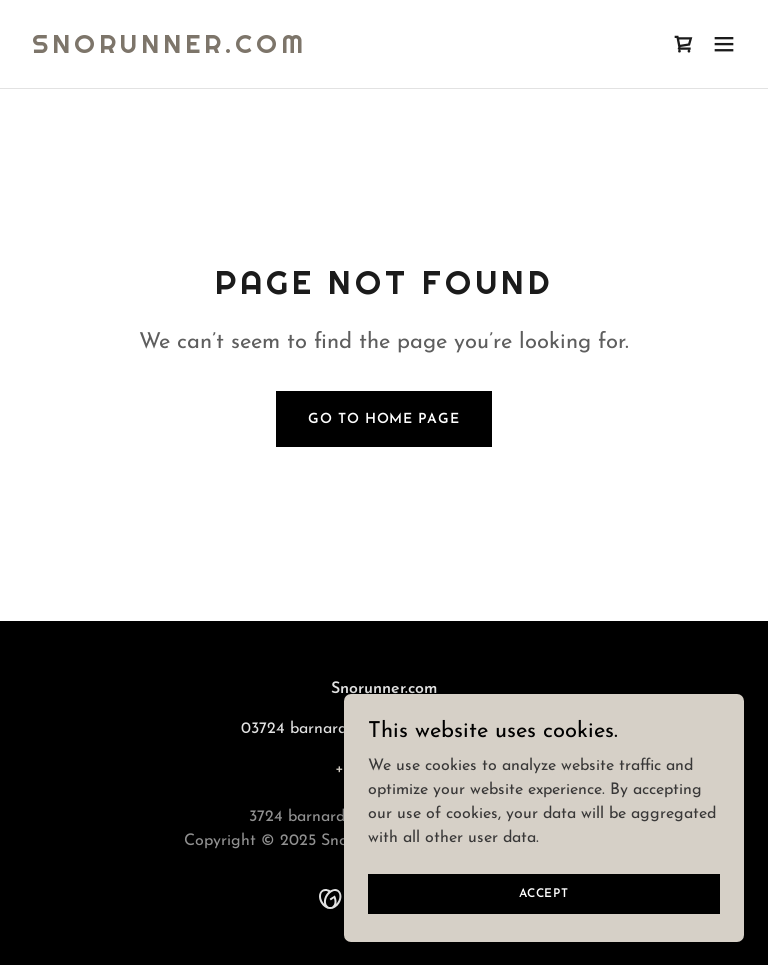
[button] (724, 44)
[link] (169, 49)
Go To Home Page (383, 419)
